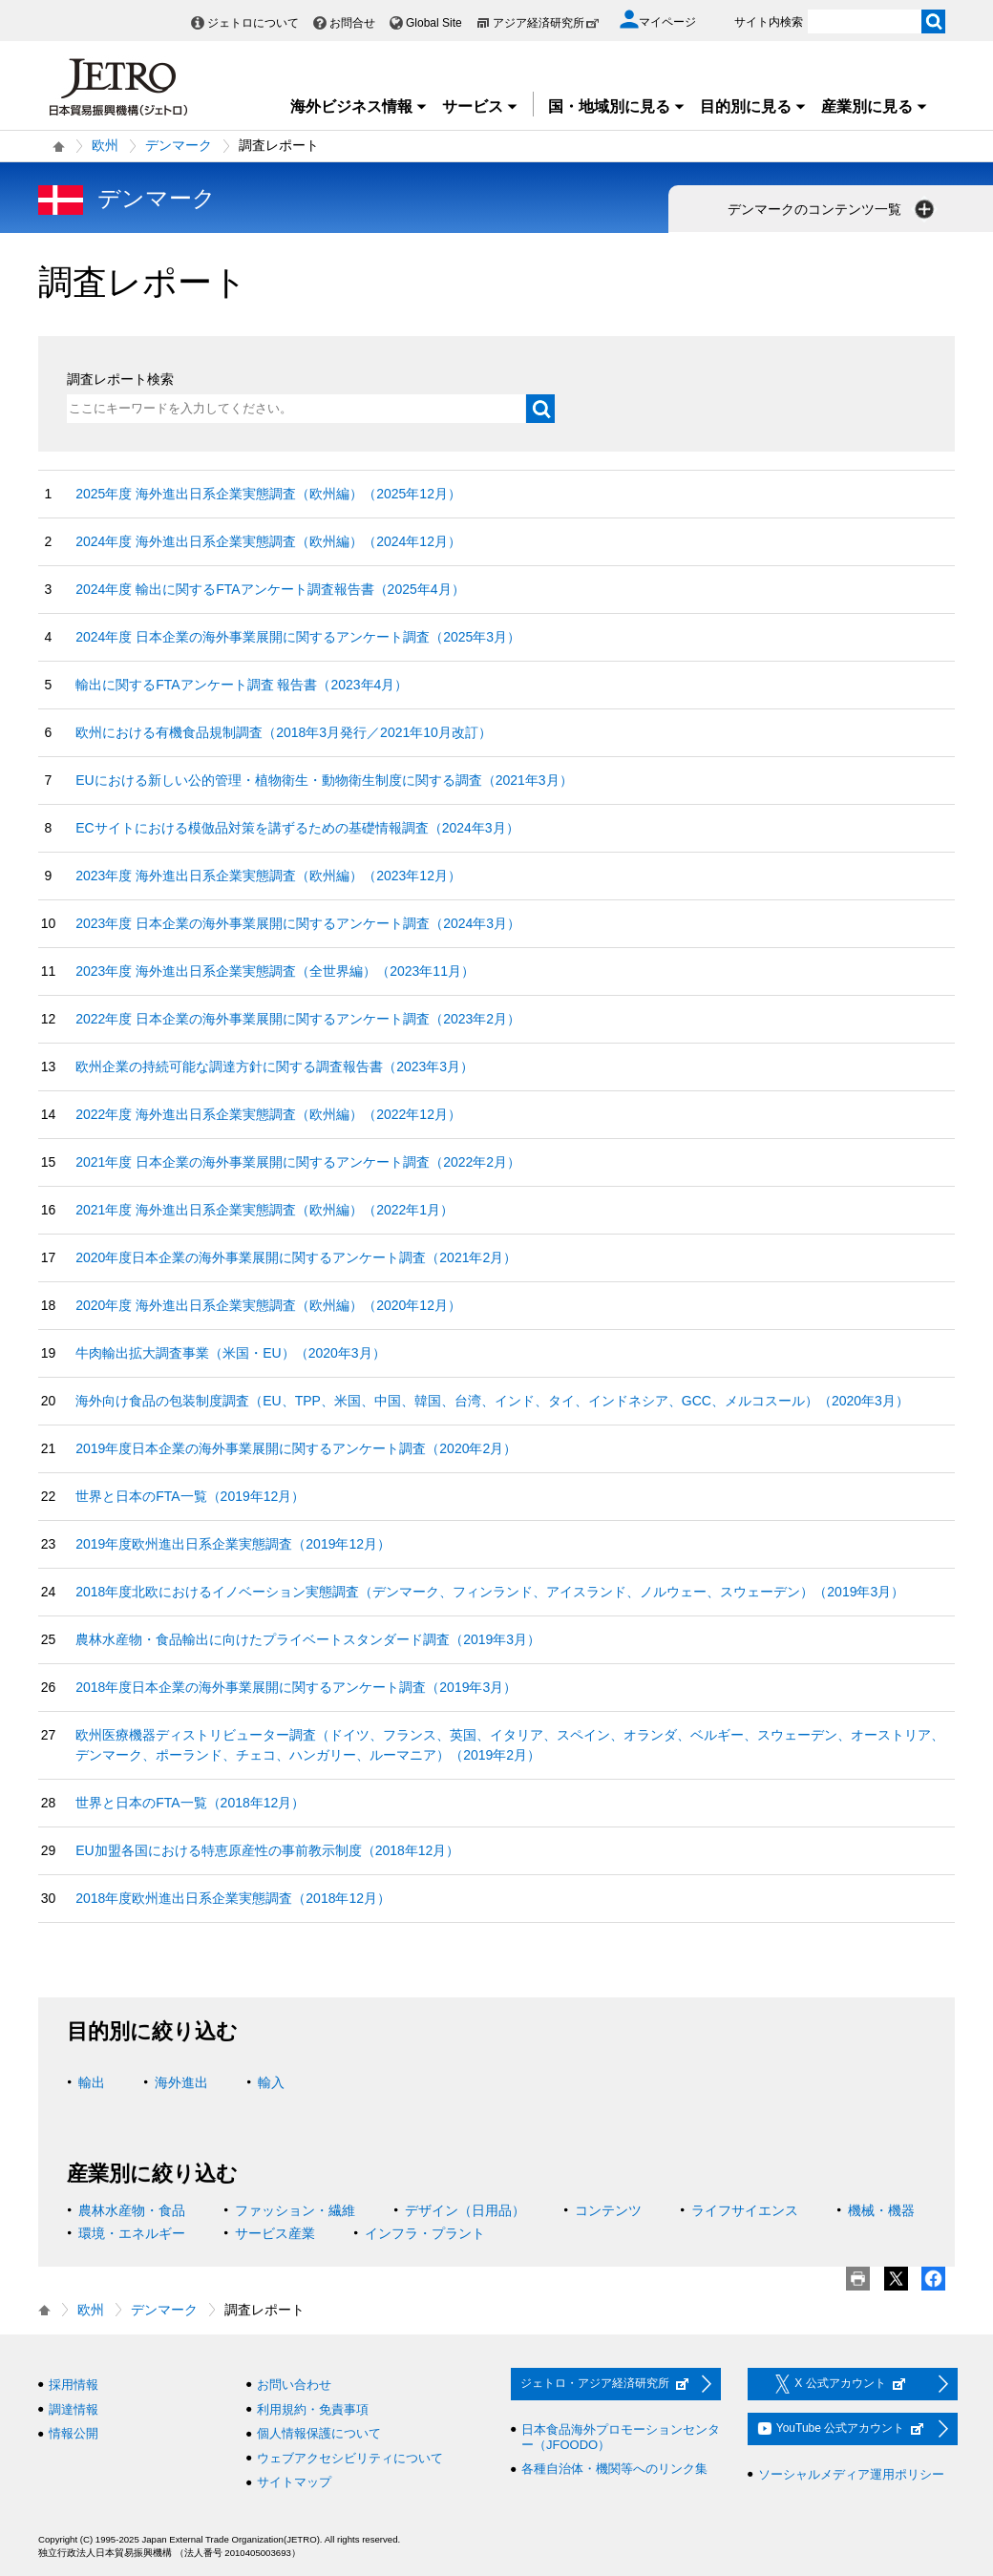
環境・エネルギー (131, 2233)
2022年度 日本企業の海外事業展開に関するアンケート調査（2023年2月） (297, 1018)
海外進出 (181, 2082)
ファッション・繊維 (295, 2210)
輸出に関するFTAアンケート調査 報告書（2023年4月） (241, 684)
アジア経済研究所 (546, 23)
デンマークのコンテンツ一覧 (833, 209)
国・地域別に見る (617, 106)
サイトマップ (294, 2482)
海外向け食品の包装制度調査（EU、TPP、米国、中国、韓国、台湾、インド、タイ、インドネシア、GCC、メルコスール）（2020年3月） (492, 1400)
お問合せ (352, 23)
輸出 (91, 2082)
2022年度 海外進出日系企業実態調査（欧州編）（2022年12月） (268, 1114)
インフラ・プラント (425, 2233)
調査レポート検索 (120, 379)
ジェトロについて (253, 23)
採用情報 (73, 2384)
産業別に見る (874, 106)
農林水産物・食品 (131, 2210)
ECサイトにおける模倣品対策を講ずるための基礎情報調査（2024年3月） (296, 827)
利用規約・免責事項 (313, 2409)
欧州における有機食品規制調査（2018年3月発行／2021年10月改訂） (283, 732)
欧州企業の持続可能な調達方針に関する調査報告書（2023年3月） (274, 1066)
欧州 (105, 145)
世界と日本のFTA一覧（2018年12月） (190, 1802)
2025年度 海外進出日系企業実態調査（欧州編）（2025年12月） (268, 493)
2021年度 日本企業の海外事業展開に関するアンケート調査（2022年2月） (297, 1162)
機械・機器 (881, 2210)
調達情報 (73, 2409)
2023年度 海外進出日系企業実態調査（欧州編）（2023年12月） (268, 875)
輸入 (271, 2082)
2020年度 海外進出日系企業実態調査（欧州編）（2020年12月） (268, 1305)
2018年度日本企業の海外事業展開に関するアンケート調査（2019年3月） (296, 1687)
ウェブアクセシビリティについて (350, 2458)
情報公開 (73, 2433)
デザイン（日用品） (465, 2210)
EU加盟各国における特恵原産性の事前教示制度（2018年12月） (267, 1850)
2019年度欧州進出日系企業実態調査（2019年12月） (233, 1544)
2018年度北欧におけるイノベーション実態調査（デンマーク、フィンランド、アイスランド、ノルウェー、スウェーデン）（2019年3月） (489, 1591)
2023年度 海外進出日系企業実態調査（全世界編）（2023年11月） (275, 971)
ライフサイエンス (744, 2210)
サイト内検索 (768, 22)
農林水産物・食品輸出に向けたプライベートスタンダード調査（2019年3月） (307, 1639)
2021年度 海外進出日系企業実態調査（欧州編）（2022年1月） (264, 1209)
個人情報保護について (319, 2433)
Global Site (434, 23)
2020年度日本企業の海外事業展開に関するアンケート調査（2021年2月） (296, 1257)
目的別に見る (753, 106)
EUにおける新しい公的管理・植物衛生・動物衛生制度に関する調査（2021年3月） (323, 780)
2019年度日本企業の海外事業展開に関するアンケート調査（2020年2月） (296, 1448)
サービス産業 (275, 2233)
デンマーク (178, 145)
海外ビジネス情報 (359, 106)
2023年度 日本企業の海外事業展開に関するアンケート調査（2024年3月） (297, 923)
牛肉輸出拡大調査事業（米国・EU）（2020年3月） (230, 1353)
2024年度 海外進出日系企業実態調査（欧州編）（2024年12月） (268, 541)
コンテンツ (608, 2210)
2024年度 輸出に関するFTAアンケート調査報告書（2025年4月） (269, 589)
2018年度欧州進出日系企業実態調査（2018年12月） (233, 1898)
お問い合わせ (294, 2384)
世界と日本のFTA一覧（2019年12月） (190, 1496)
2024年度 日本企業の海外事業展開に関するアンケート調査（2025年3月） (297, 636)
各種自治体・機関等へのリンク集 (614, 2468)
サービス (480, 106)
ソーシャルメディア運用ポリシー (851, 2474)
